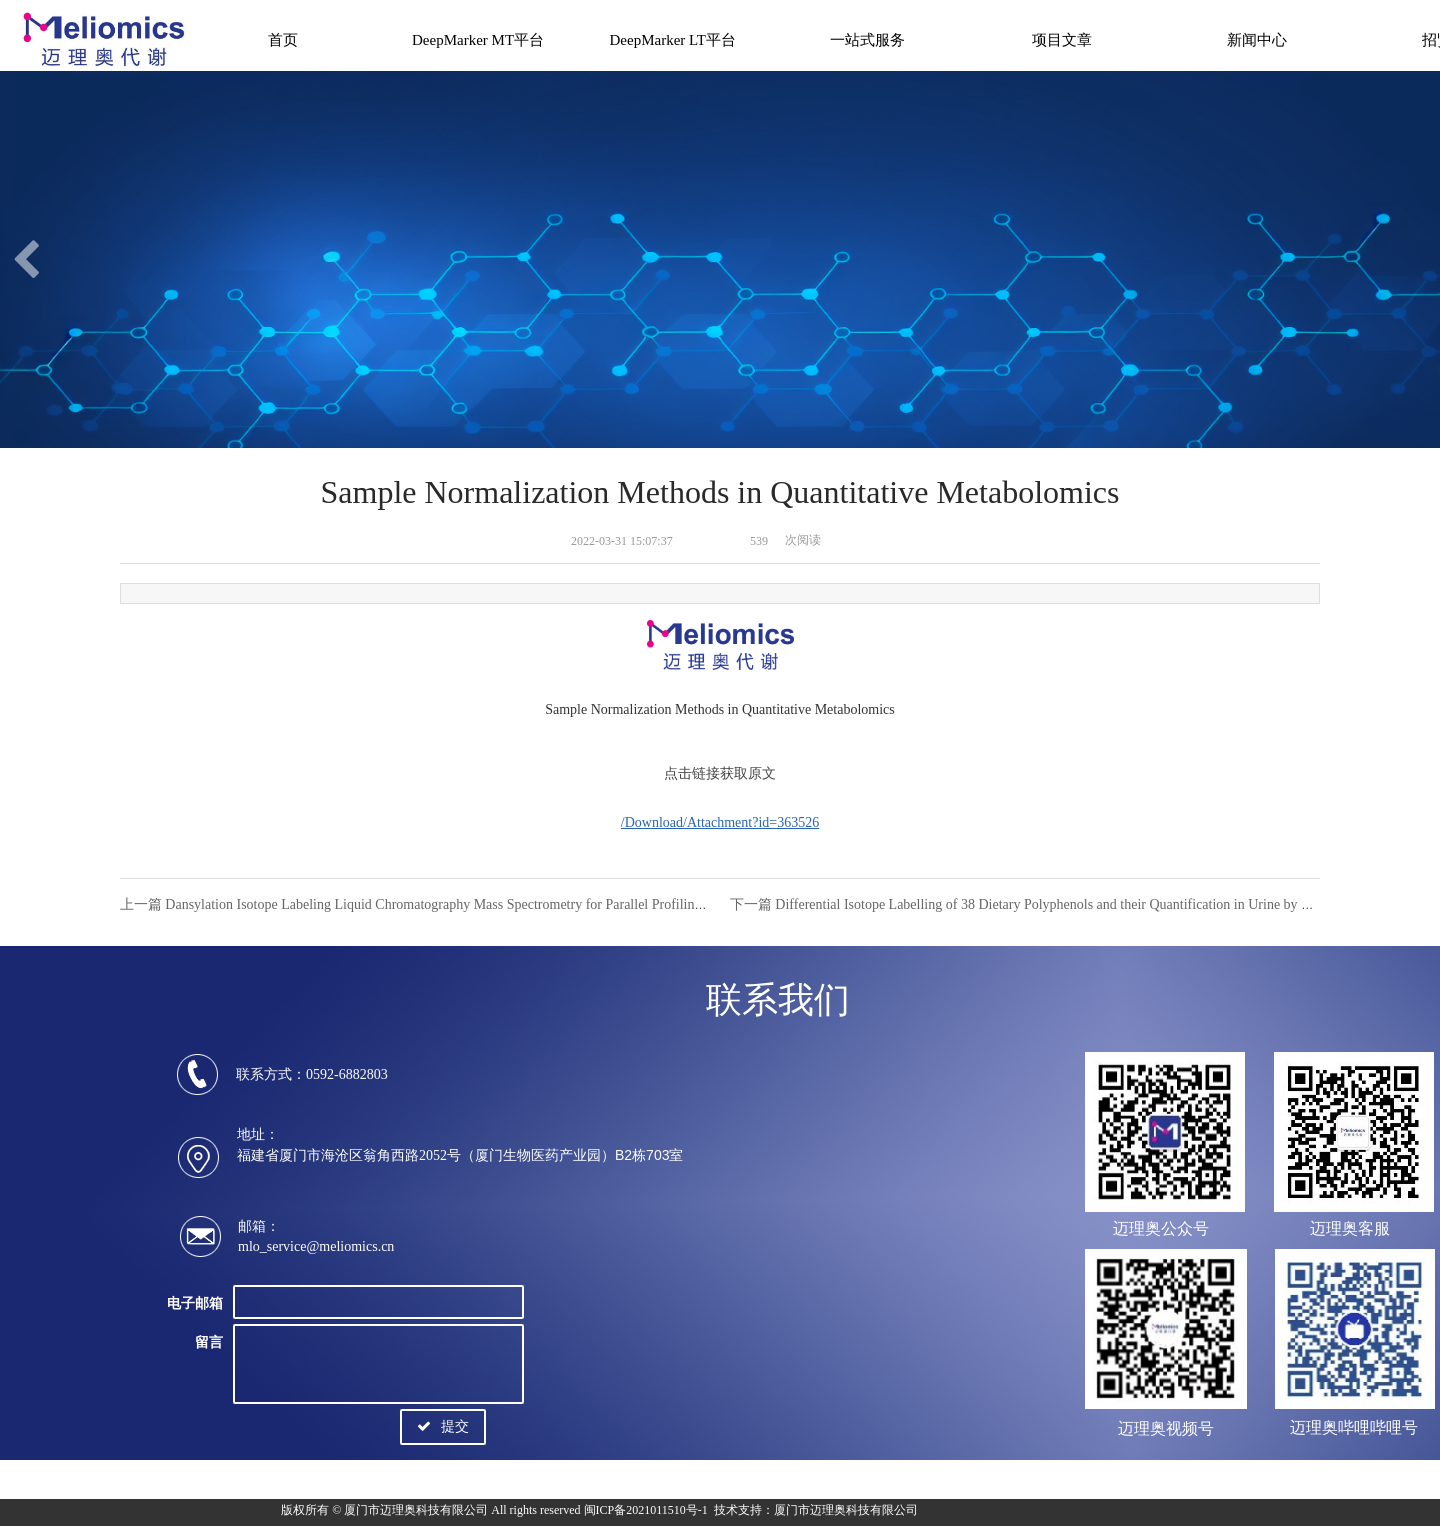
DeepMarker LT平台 (673, 40)
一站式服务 (867, 40)
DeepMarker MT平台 (478, 40)
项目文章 (1062, 40)
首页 (283, 40)
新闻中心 (1257, 40)
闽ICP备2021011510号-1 (646, 1510)
